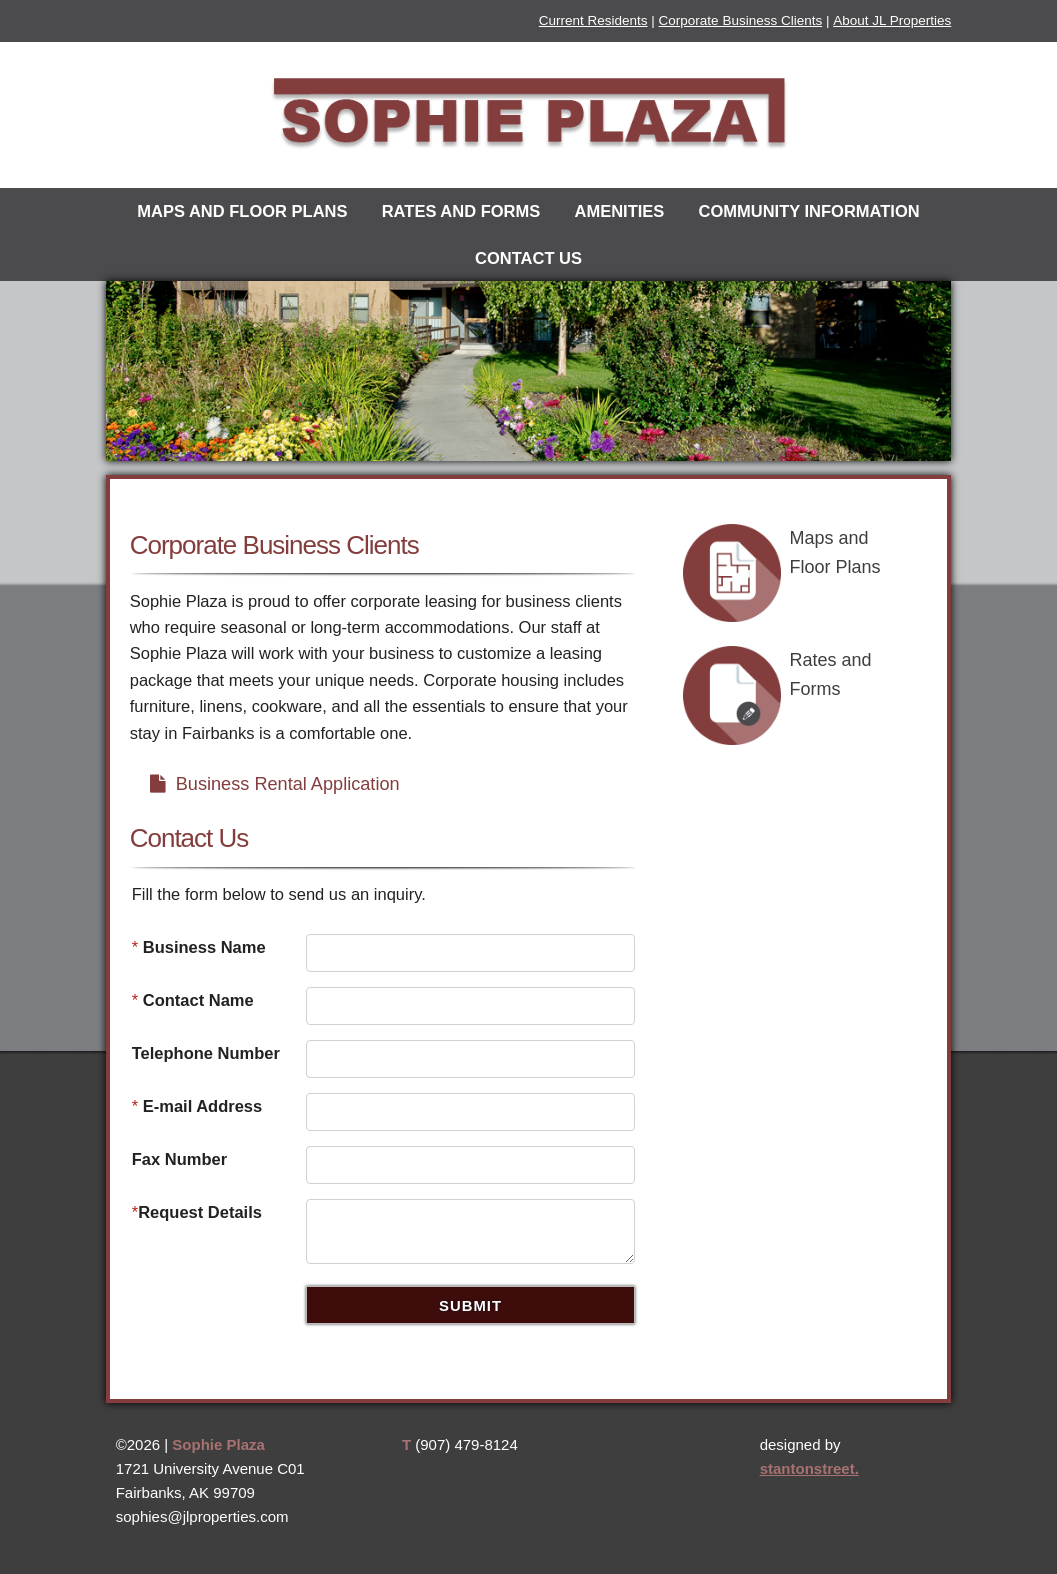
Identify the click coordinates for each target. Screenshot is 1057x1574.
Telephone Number (206, 1053)
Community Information (808, 211)
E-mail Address (197, 1106)
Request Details (197, 1212)
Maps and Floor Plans (242, 211)
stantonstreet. (809, 1468)
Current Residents (593, 20)
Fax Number (179, 1159)
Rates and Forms (461, 211)
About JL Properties (892, 20)
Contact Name (193, 1000)
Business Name (199, 947)
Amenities (619, 211)
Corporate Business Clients (741, 20)
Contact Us (528, 258)
